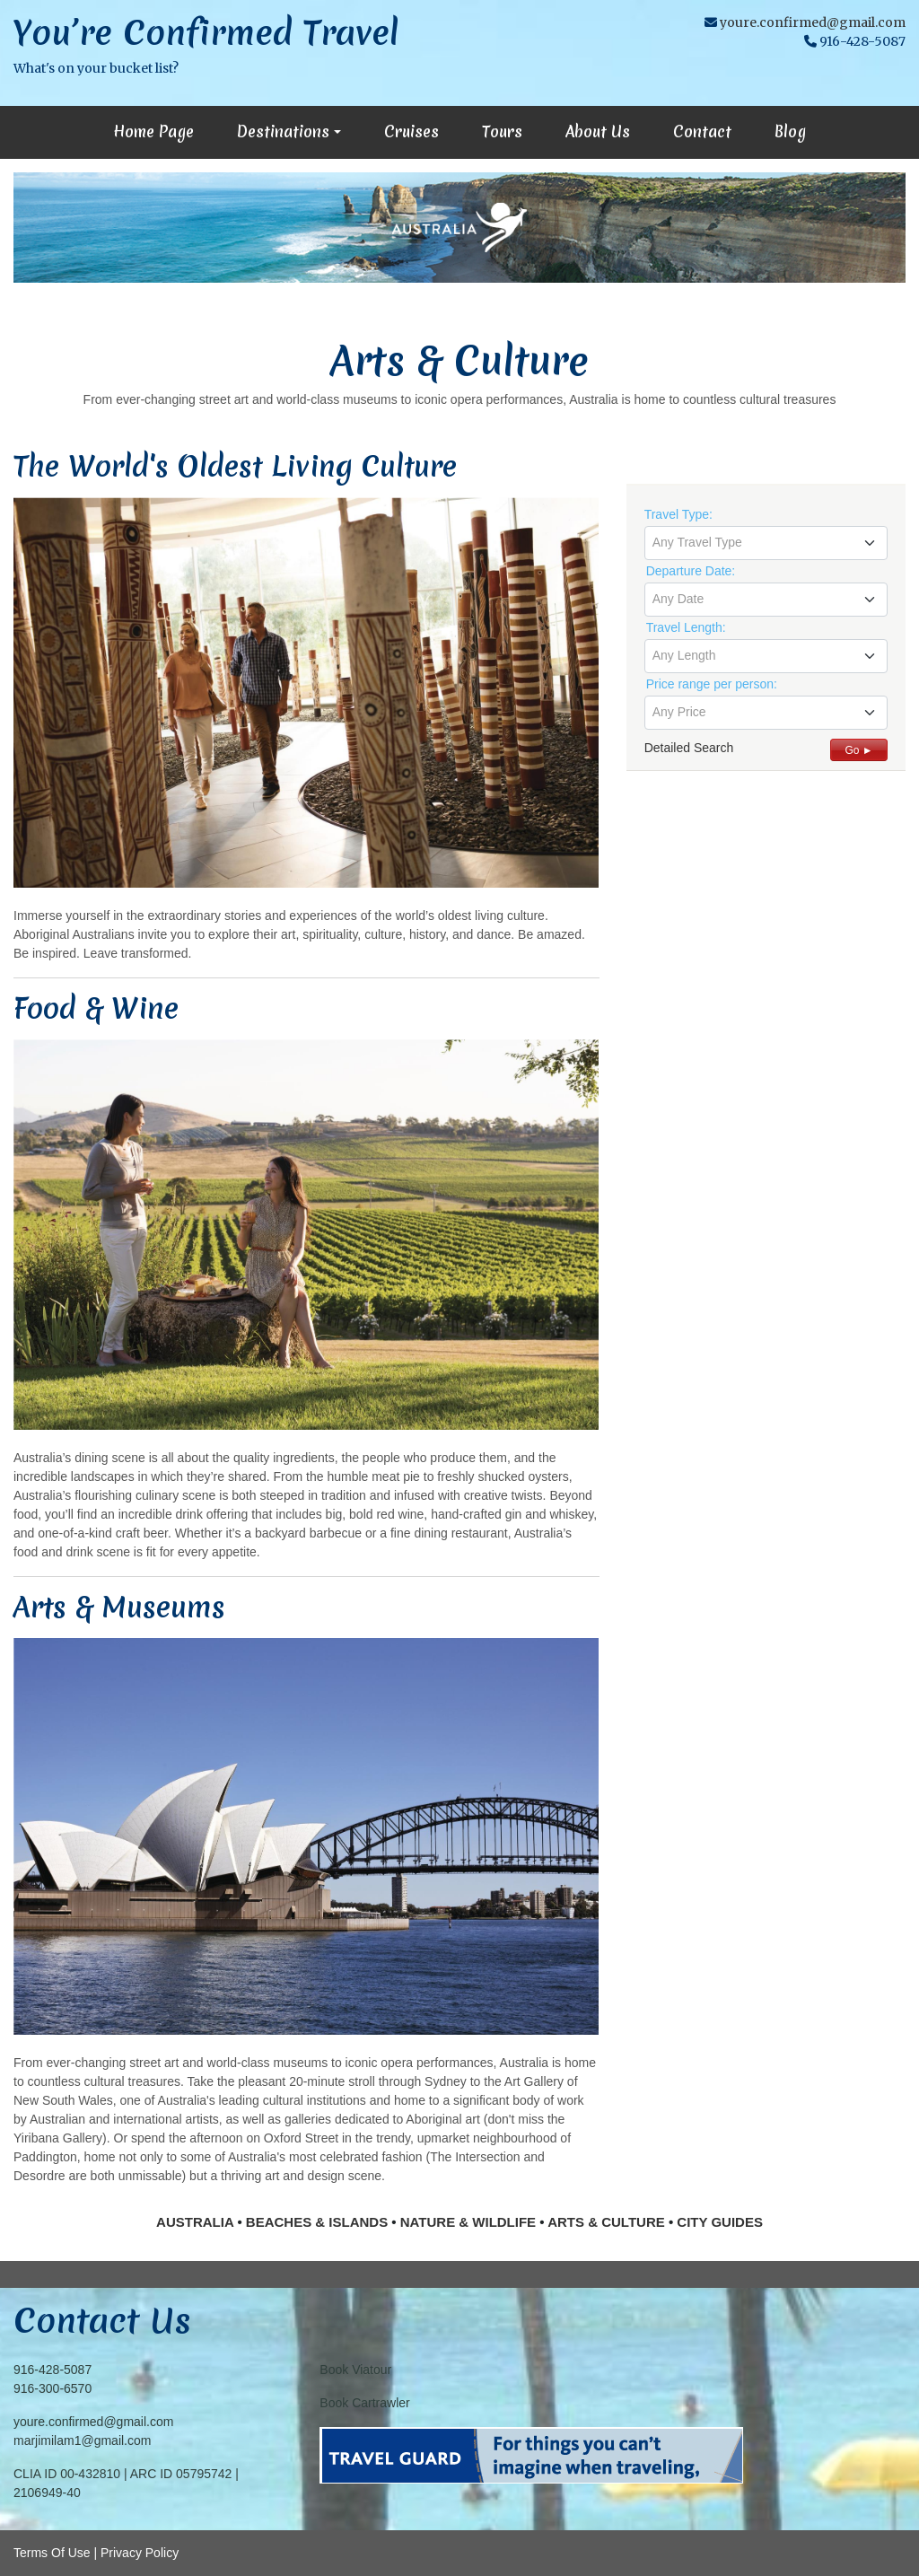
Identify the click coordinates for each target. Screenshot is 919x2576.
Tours (502, 131)
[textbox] (766, 542)
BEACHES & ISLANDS (317, 2222)
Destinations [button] (283, 131)
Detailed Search (689, 747)
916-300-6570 (52, 2388)
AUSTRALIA (194, 2222)
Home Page (153, 131)
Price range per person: (711, 684)
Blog (790, 131)
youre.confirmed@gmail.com (813, 22)
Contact (702, 131)
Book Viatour (355, 2369)
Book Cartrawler (364, 2403)
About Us (597, 131)
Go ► (858, 750)
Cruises (411, 131)
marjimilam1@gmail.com (82, 2440)
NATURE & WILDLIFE (468, 2222)
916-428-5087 (52, 2369)
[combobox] (766, 543)
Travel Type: (678, 514)
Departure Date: (691, 571)
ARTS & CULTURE (606, 2222)
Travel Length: (686, 627)
